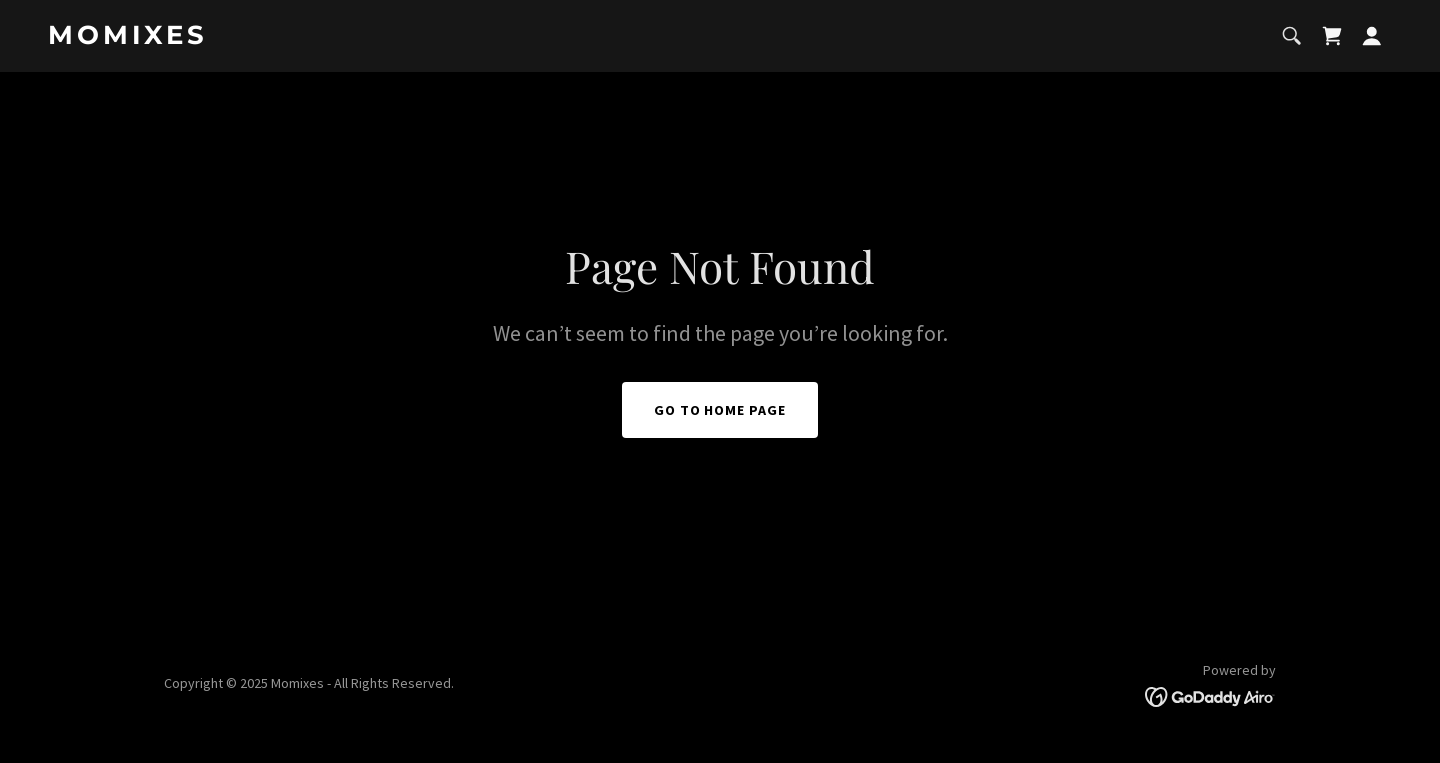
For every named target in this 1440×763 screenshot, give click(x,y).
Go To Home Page (720, 410)
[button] (1372, 36)
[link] (283, 38)
